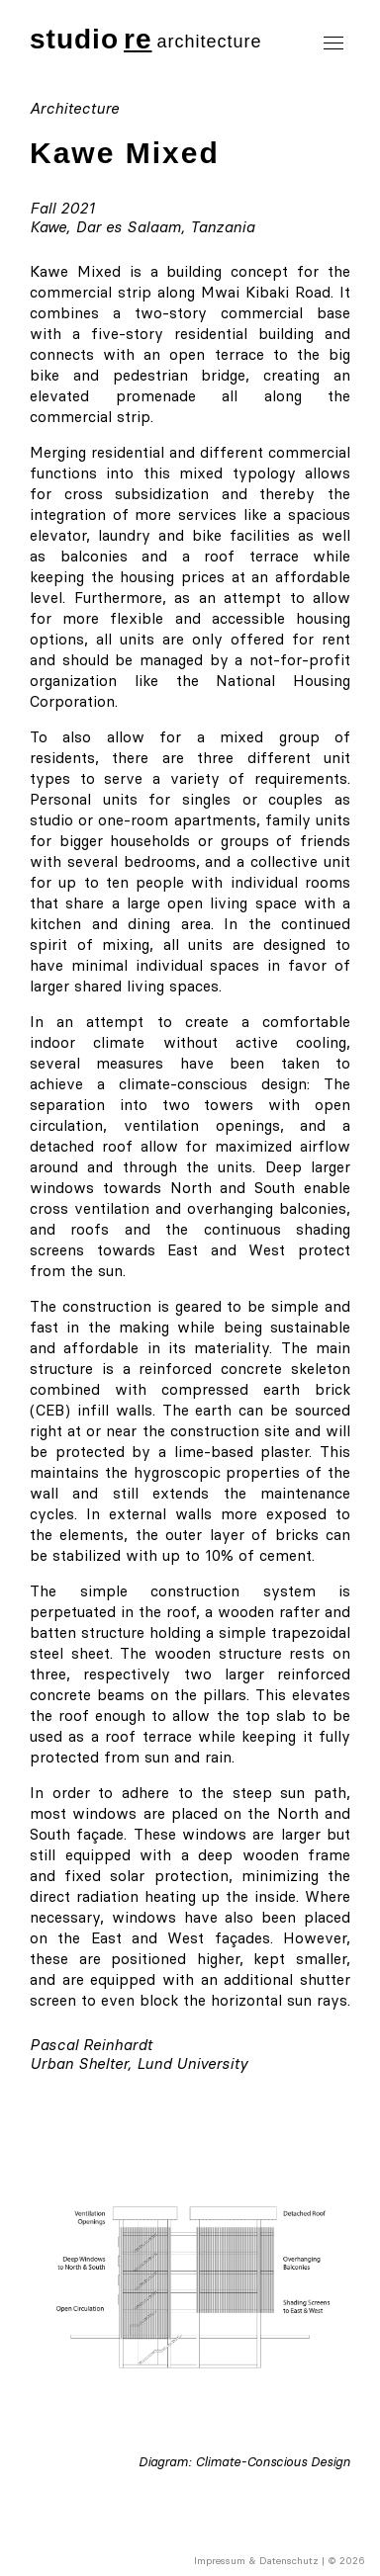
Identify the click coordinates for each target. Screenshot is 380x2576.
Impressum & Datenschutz (256, 2560)
